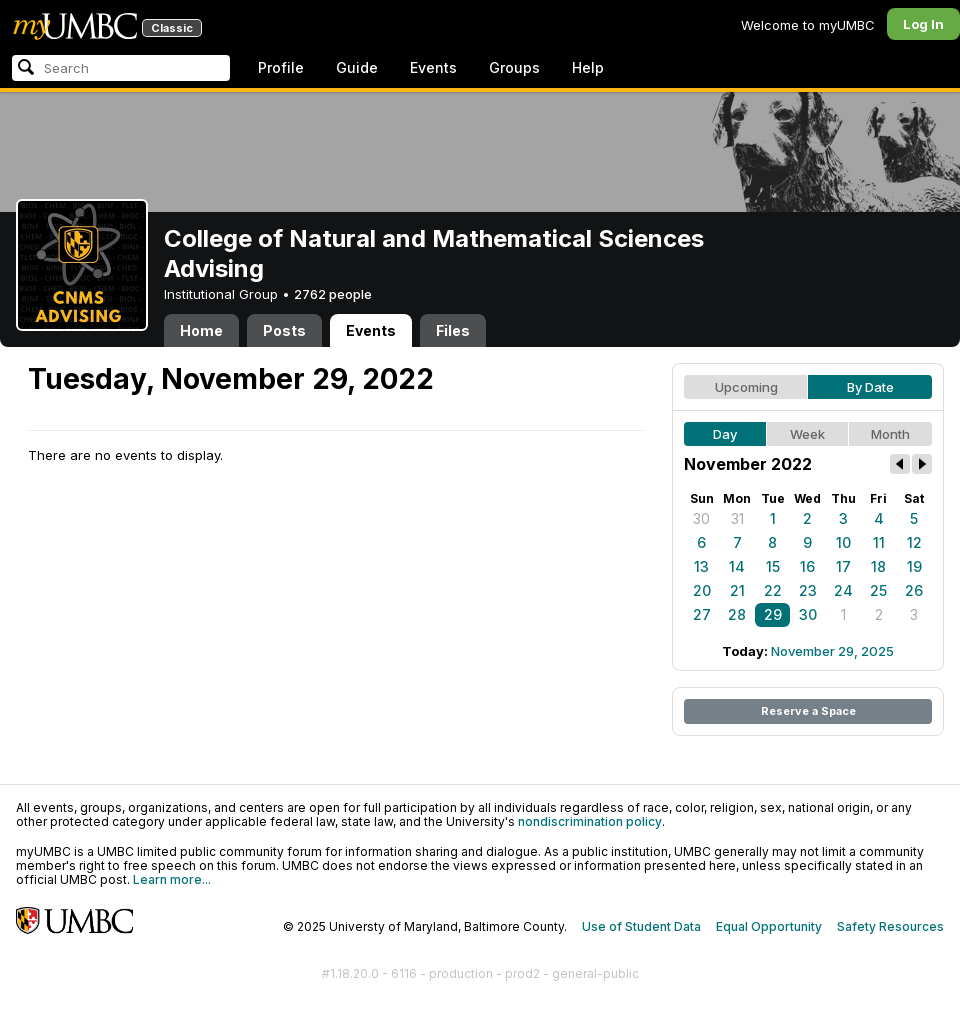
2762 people (333, 294)
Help (588, 67)
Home (201, 330)
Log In (923, 24)
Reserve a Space (808, 711)
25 (878, 590)
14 (737, 566)
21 (737, 590)
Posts (284, 330)
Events (433, 67)
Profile (281, 67)
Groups (514, 67)
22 (773, 590)
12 (914, 542)
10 (843, 542)
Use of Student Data (641, 926)
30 (701, 518)
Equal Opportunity (769, 926)
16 (807, 566)
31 (737, 518)
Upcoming (746, 387)
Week (807, 434)
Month (890, 434)
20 (702, 590)
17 (843, 566)
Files (453, 330)
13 (701, 566)
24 (843, 590)
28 (737, 614)
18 (878, 566)
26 (914, 590)
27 (702, 614)
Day (725, 434)
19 (914, 566)
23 (808, 590)
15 (773, 566)
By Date (870, 387)
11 (879, 542)
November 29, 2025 (832, 651)
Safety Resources (890, 926)
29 (773, 614)
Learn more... (172, 879)
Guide (357, 67)
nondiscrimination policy (590, 821)
